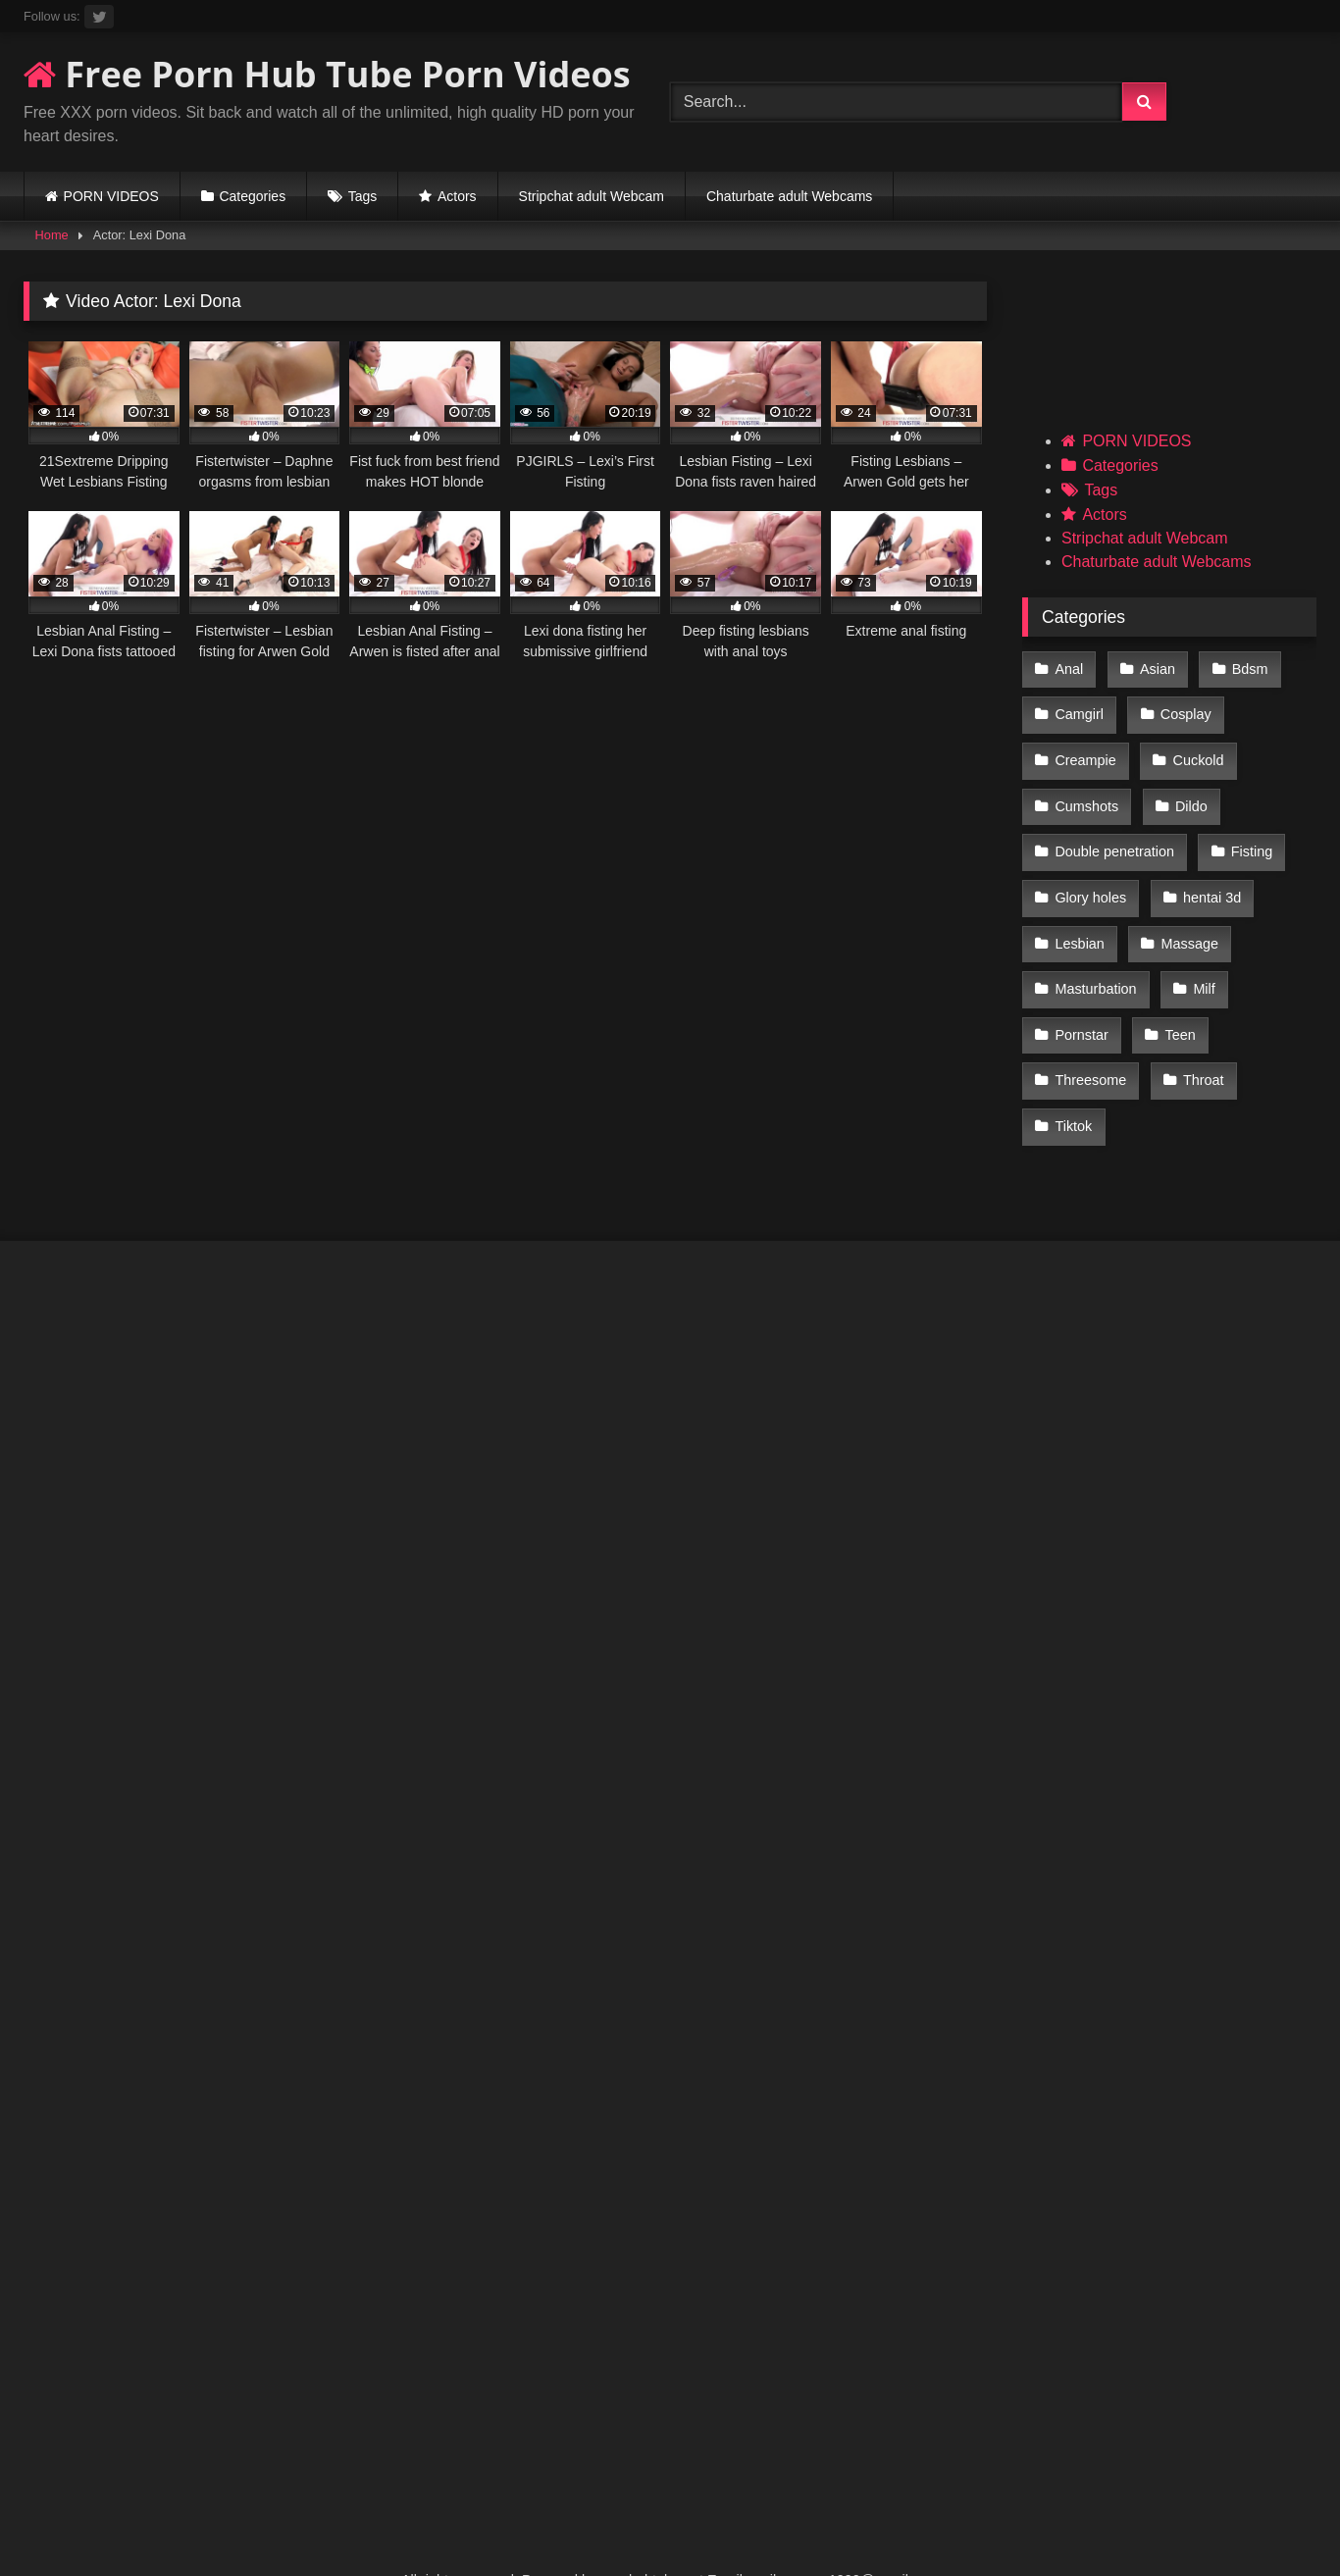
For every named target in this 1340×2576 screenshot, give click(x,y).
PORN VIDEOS (111, 196)
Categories (252, 196)
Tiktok (1073, 1083)
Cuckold (1194, 750)
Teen (1176, 999)
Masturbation (1095, 958)
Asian (1154, 668)
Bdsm (1244, 668)
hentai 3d (1209, 875)
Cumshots (1086, 791)
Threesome (1090, 1041)
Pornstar (1081, 999)
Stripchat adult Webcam (591, 196)
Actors (457, 196)
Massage (1186, 916)
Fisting (1248, 834)
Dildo (1188, 791)
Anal (1069, 668)
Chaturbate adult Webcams (789, 196)
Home (52, 235)
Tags (363, 196)
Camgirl (1079, 709)
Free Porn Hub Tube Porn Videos (327, 74)
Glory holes (1090, 875)
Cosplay (1183, 709)
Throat (1200, 1041)
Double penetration (1114, 834)
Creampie (1085, 750)
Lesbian (1079, 916)
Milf (1200, 958)
